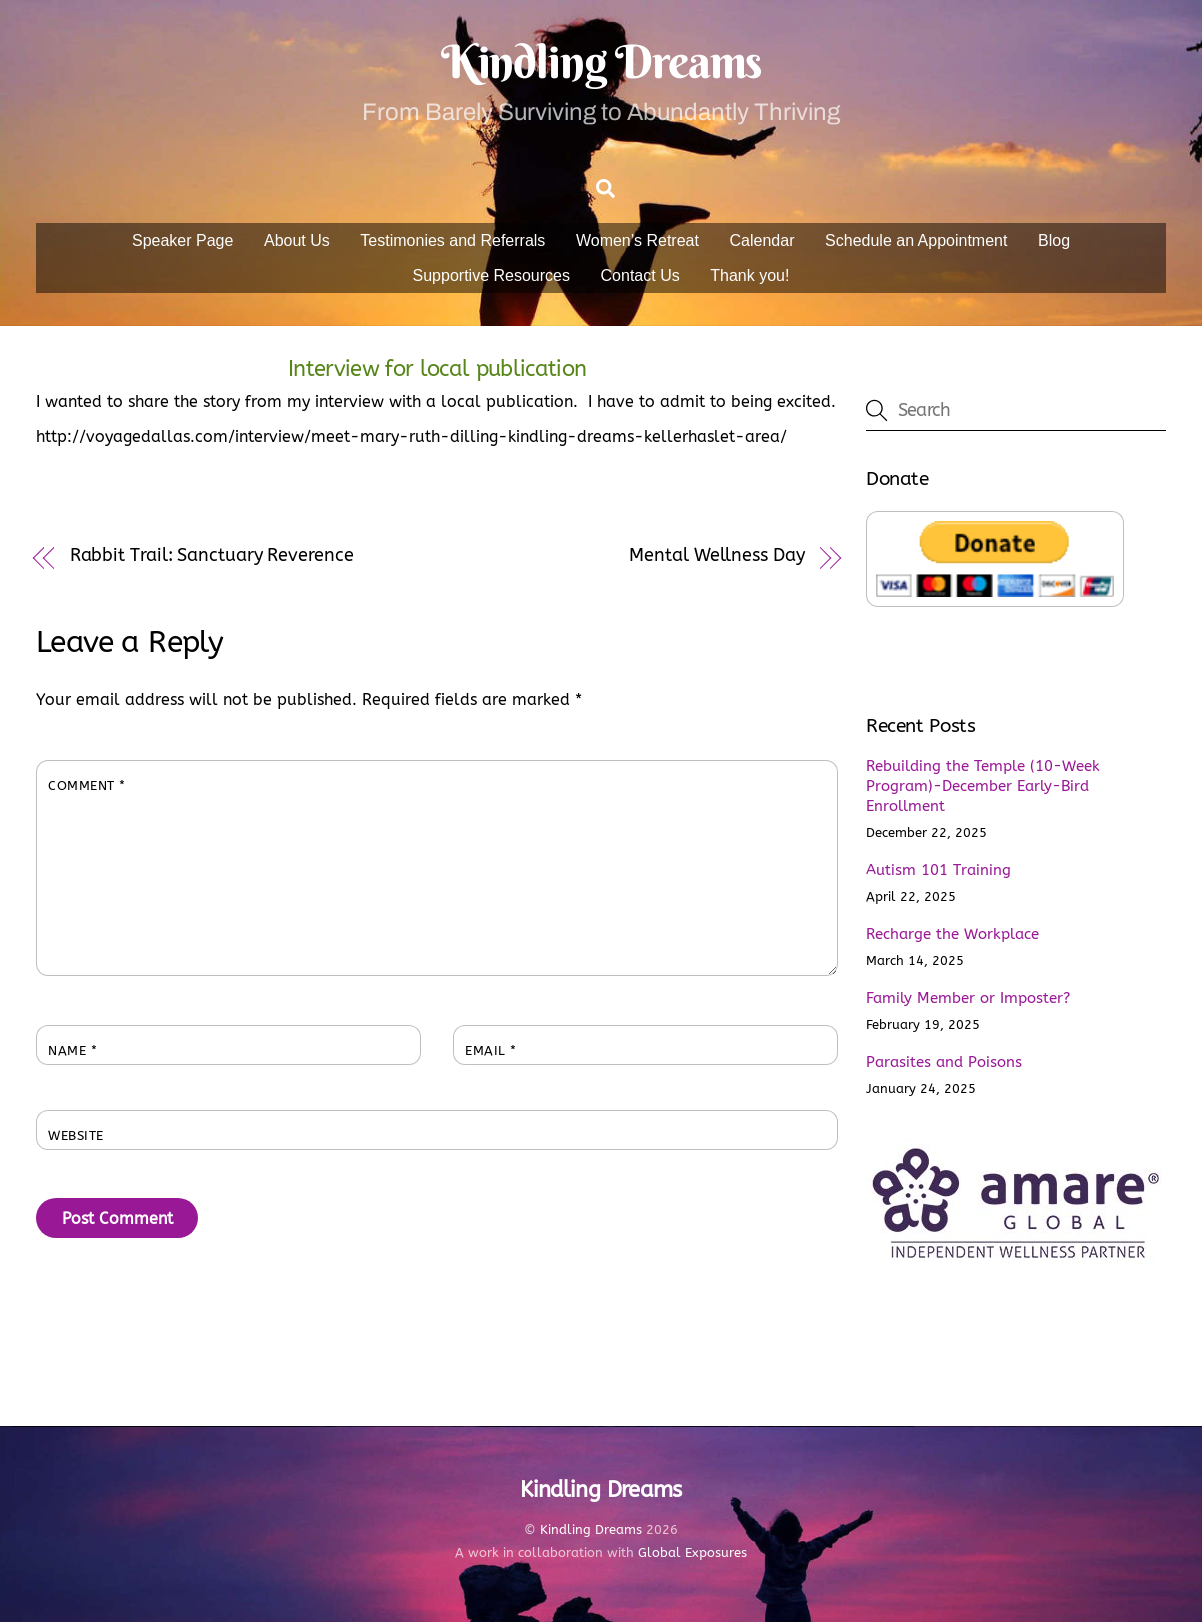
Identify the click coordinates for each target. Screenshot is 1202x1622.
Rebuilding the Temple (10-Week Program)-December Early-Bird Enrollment (983, 786)
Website (76, 1135)
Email (491, 1050)
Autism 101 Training (938, 870)
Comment (87, 785)
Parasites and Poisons (944, 1062)
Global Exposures (692, 1552)
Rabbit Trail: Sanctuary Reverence (212, 555)
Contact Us (640, 275)
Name (72, 1050)
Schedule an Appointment (916, 240)
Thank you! (749, 275)
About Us (297, 240)
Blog (1054, 240)
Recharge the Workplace (952, 934)
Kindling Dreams (591, 1529)
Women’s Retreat (637, 240)
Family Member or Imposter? (968, 998)
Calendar (762, 240)
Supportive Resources (491, 275)
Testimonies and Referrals (452, 240)
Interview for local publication (437, 368)
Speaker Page (182, 240)
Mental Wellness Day (716, 555)
